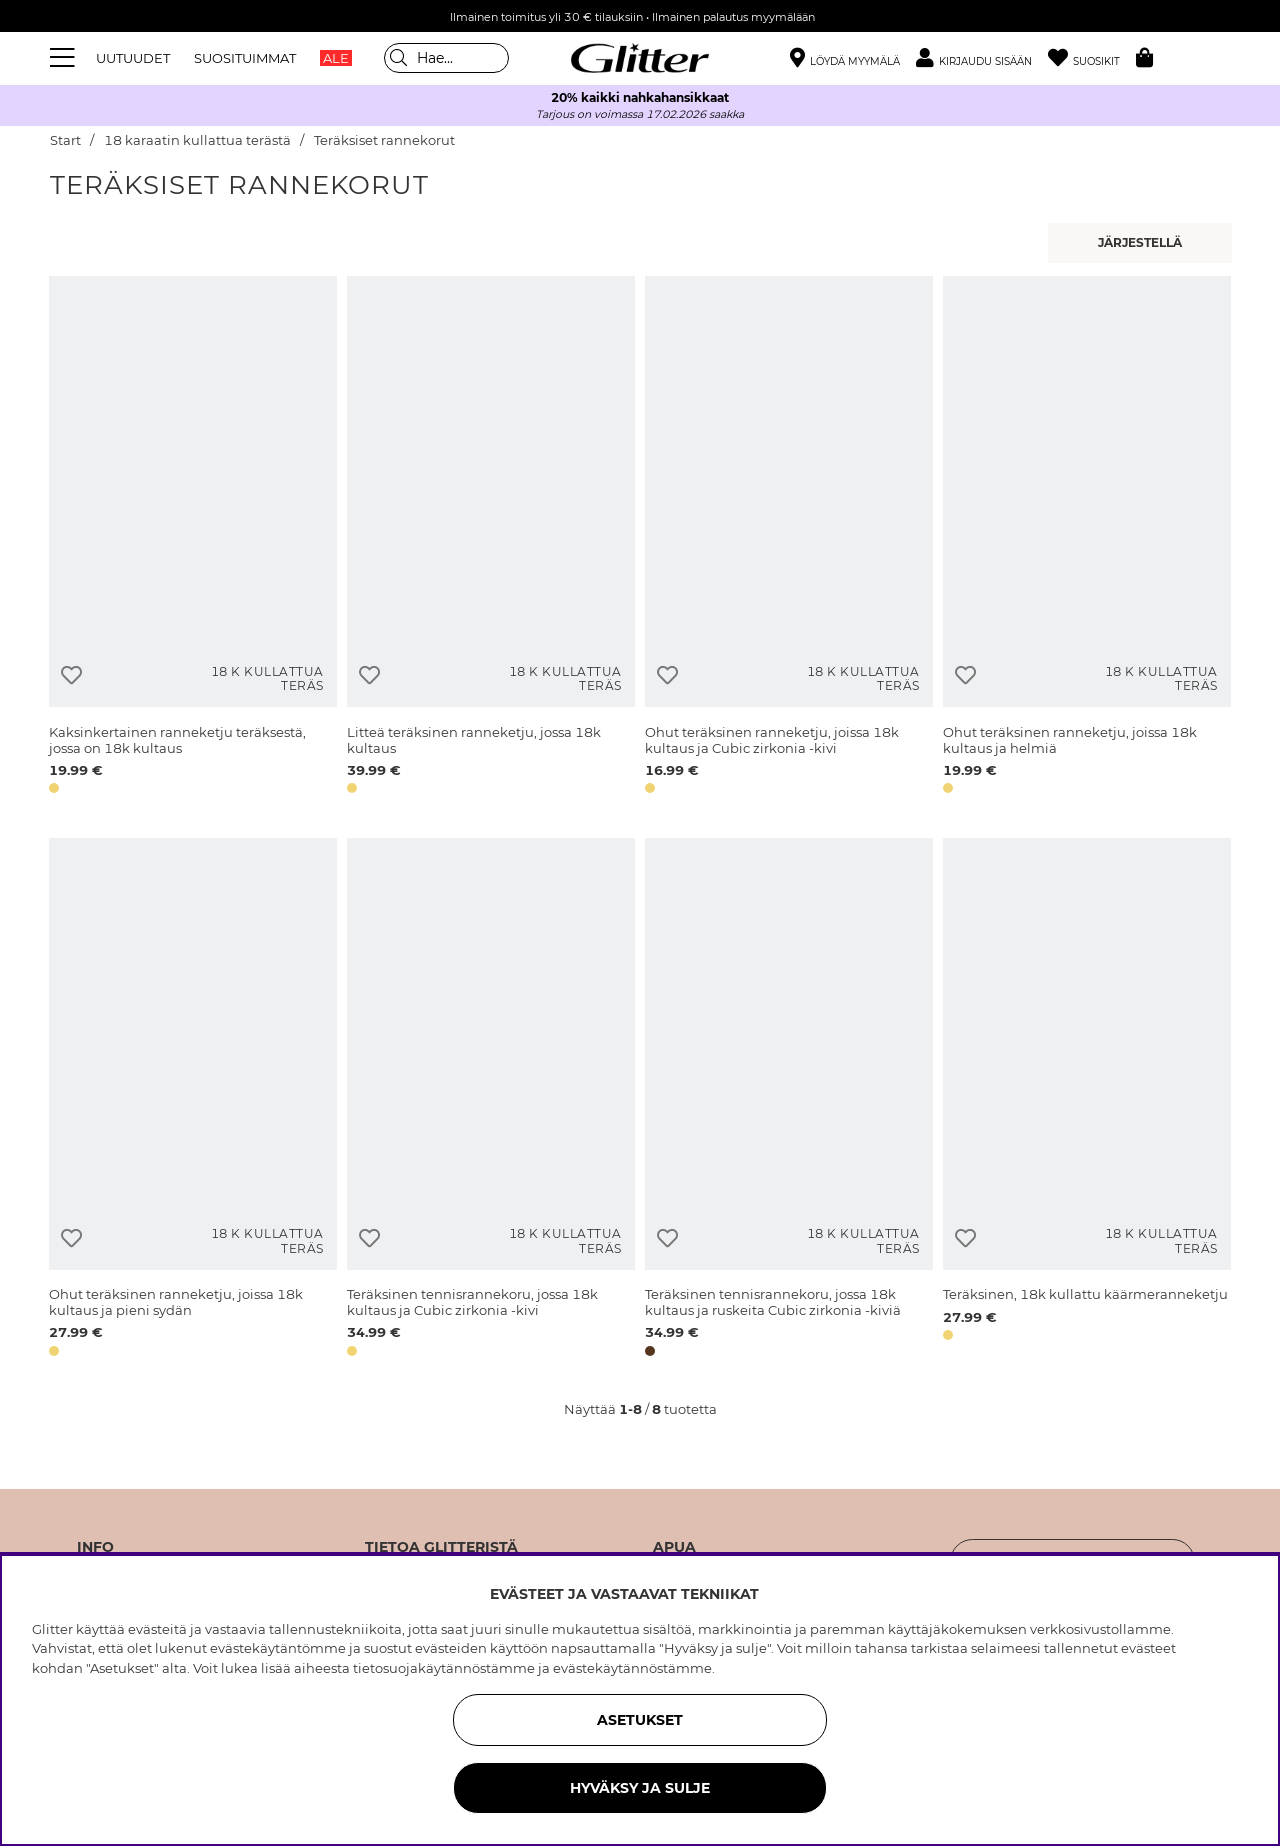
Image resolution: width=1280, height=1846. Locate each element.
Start (65, 140)
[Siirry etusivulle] (640, 58)
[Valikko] (65, 58)
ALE (336, 58)
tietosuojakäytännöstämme (444, 1668)
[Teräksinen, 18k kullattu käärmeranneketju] (1087, 1100)
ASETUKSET (640, 1720)
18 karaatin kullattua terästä (197, 140)
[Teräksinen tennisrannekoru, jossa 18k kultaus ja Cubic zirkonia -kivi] (491, 1100)
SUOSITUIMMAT (245, 58)
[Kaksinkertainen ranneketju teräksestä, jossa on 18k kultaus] (193, 538)
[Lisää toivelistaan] (71, 675)
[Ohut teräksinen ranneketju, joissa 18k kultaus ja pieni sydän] (193, 1100)
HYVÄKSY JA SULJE (640, 1788)
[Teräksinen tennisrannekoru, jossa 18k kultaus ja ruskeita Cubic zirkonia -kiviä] (789, 1100)
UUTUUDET (133, 58)
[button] (982, 58)
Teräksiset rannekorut (384, 140)
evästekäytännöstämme (632, 1668)
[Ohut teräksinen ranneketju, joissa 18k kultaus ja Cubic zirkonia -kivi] (789, 538)
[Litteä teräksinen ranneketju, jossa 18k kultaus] (491, 538)
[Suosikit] (1092, 58)
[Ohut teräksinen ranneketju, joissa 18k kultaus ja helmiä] (1087, 538)
